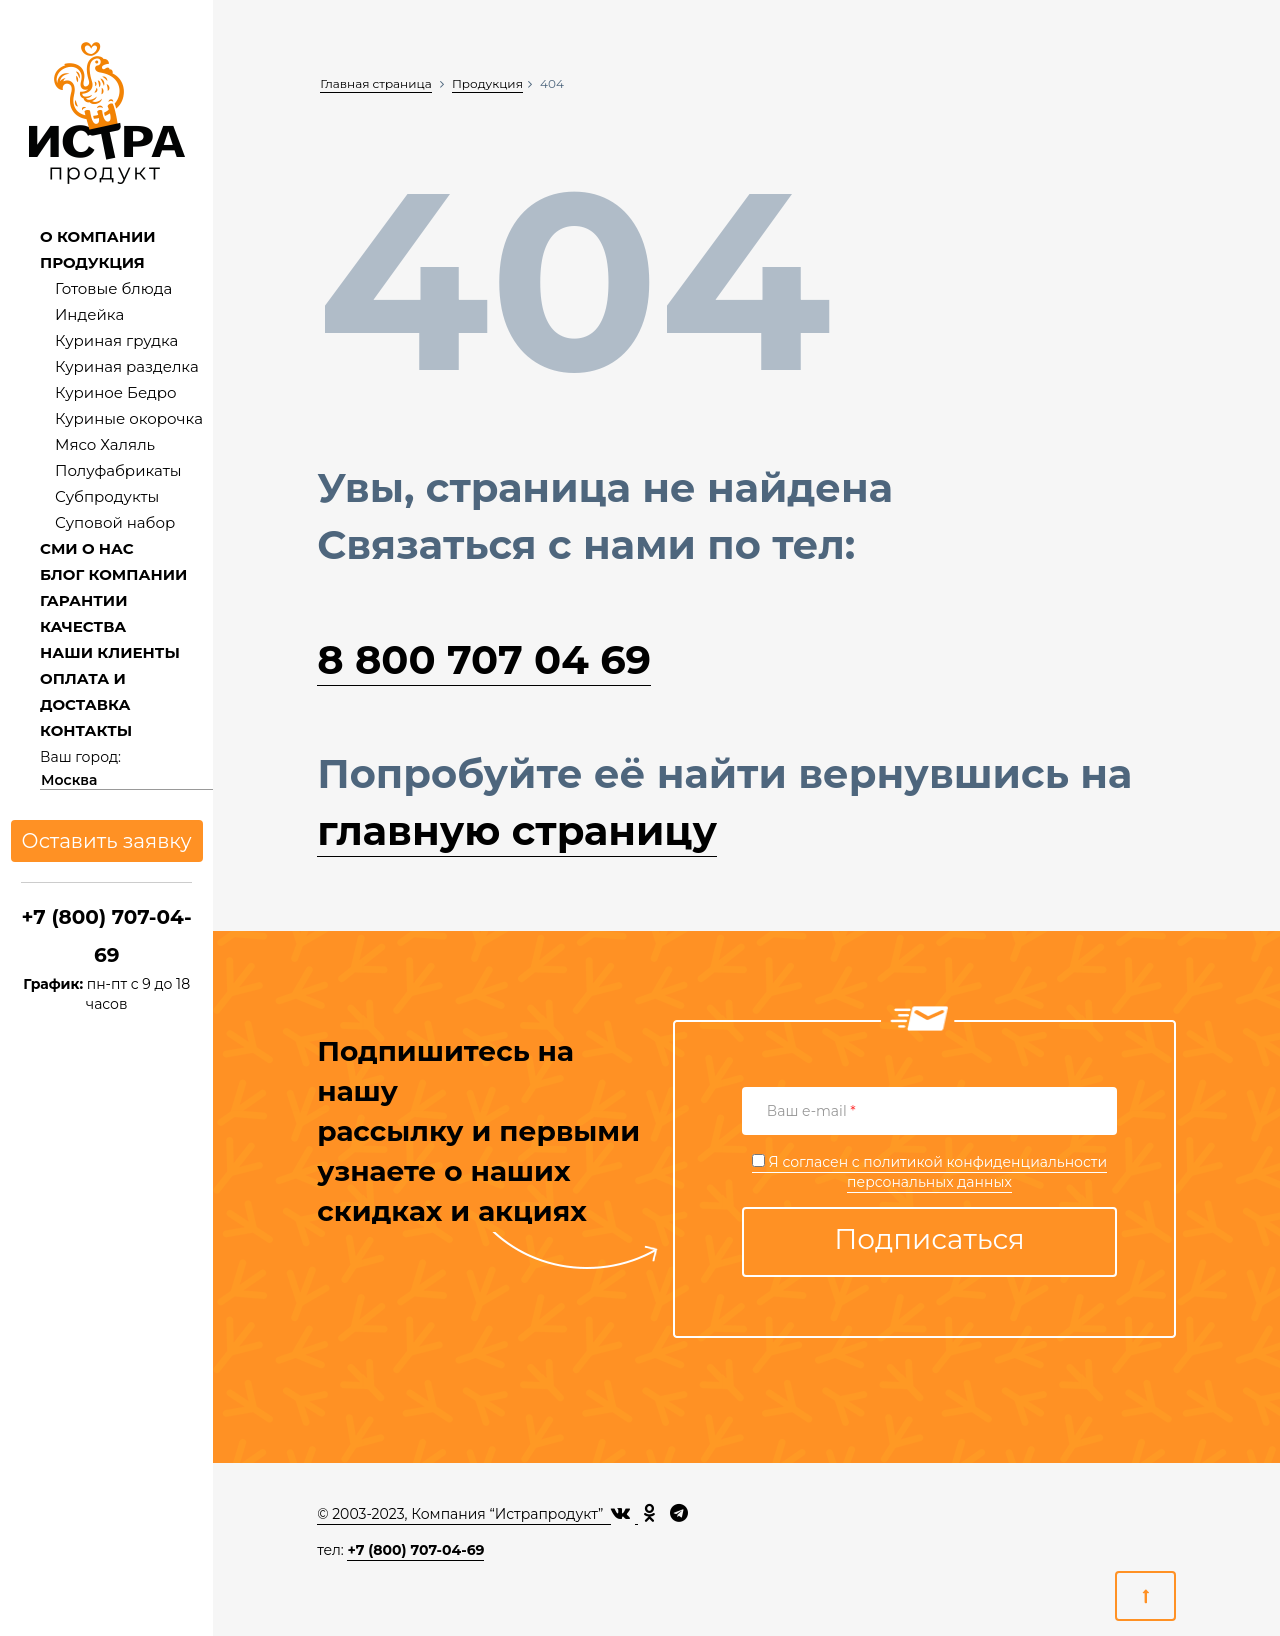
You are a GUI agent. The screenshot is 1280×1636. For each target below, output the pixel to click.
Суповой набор (115, 522)
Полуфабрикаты (118, 470)
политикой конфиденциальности (985, 1162)
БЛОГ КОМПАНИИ (113, 574)
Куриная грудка (116, 340)
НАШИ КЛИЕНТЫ (110, 652)
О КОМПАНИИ (98, 236)
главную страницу (517, 830)
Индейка (89, 314)
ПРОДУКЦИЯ (92, 262)
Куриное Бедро (116, 392)
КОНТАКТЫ (86, 730)
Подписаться (929, 1239)
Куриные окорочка (129, 418)
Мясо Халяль (105, 444)
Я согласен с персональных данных (929, 1172)
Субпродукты (107, 496)
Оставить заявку (107, 841)
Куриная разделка (127, 366)
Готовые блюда (113, 288)
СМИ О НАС (87, 548)
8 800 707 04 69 (484, 659)
